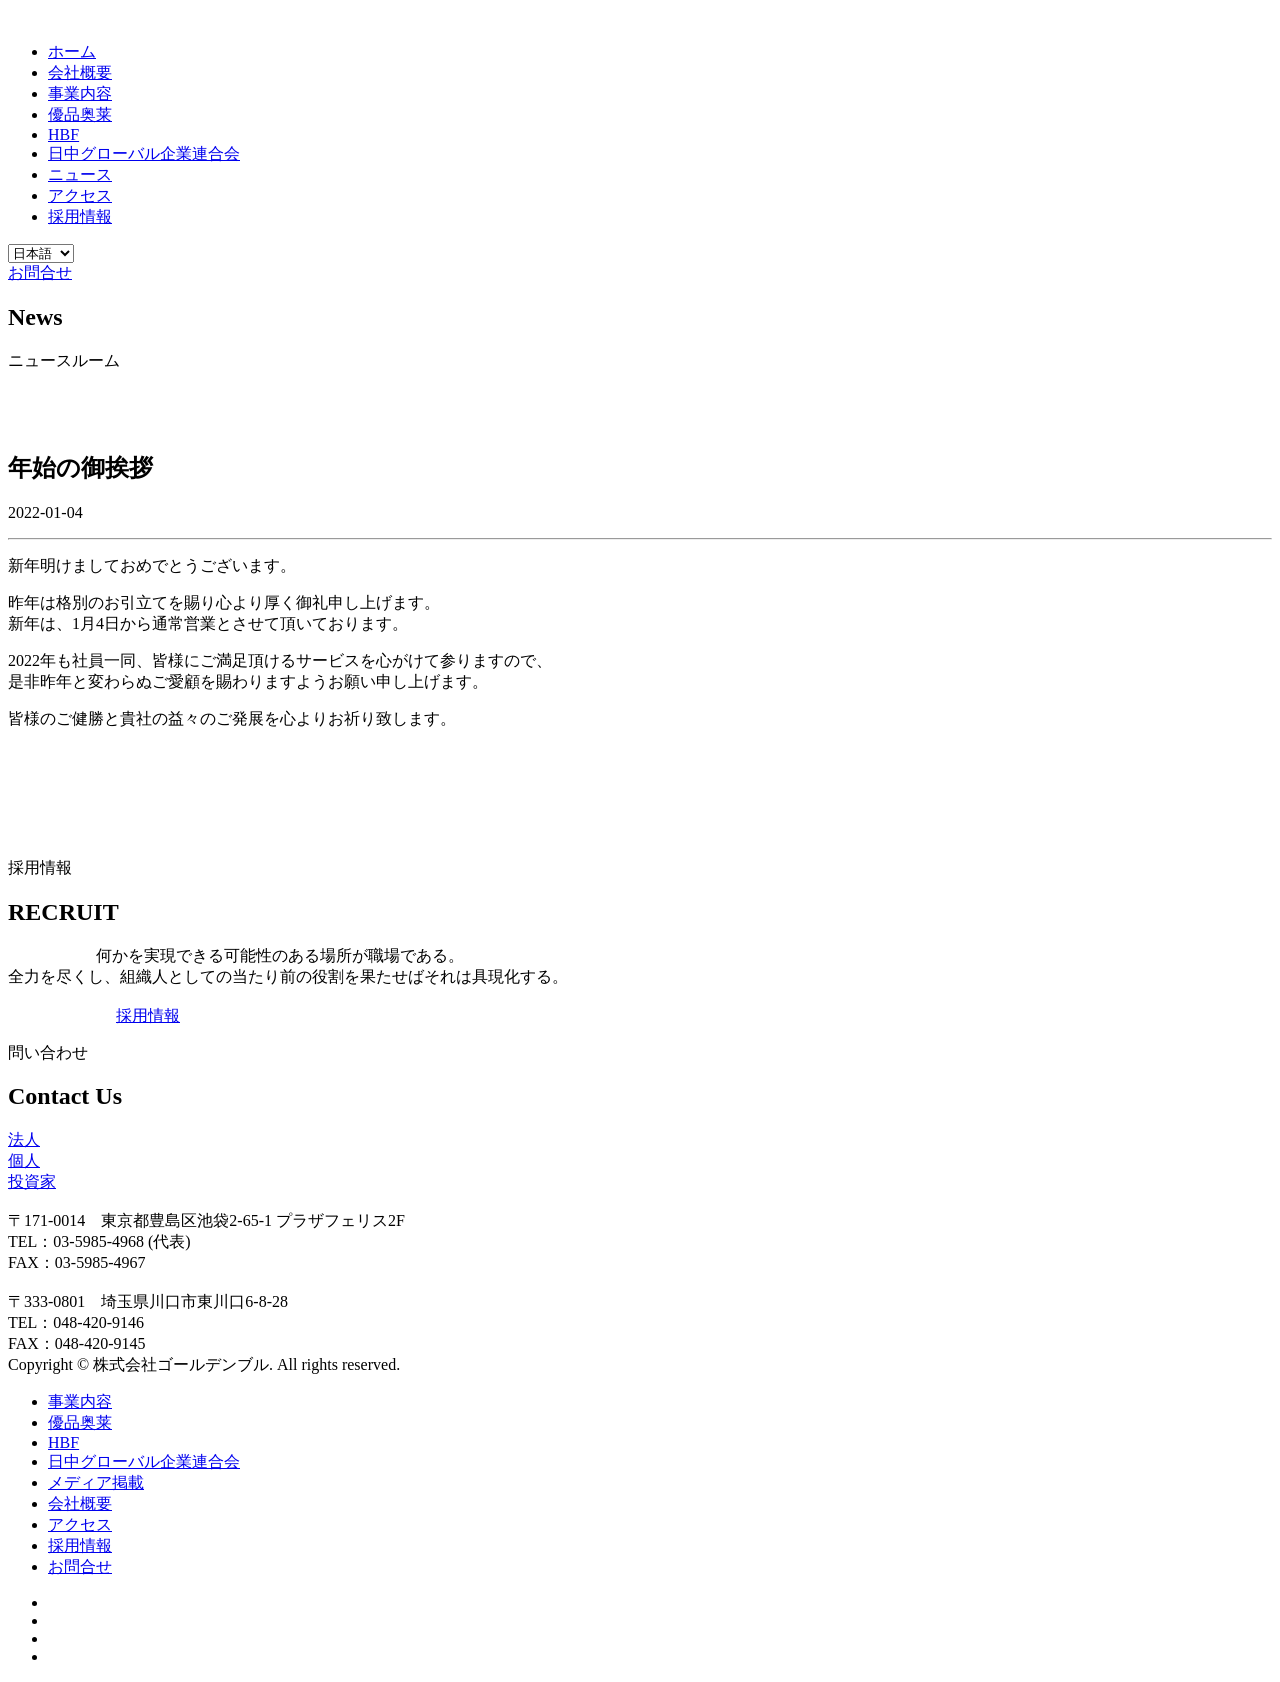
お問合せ (40, 272)
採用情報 (80, 216)
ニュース (80, 174)
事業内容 (80, 93)
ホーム (72, 51)
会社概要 (80, 72)
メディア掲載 (96, 1482)
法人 (24, 1139)
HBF (63, 134)
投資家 (32, 1181)
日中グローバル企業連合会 (144, 153)
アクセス (80, 195)
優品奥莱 (80, 114)
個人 (24, 1160)
